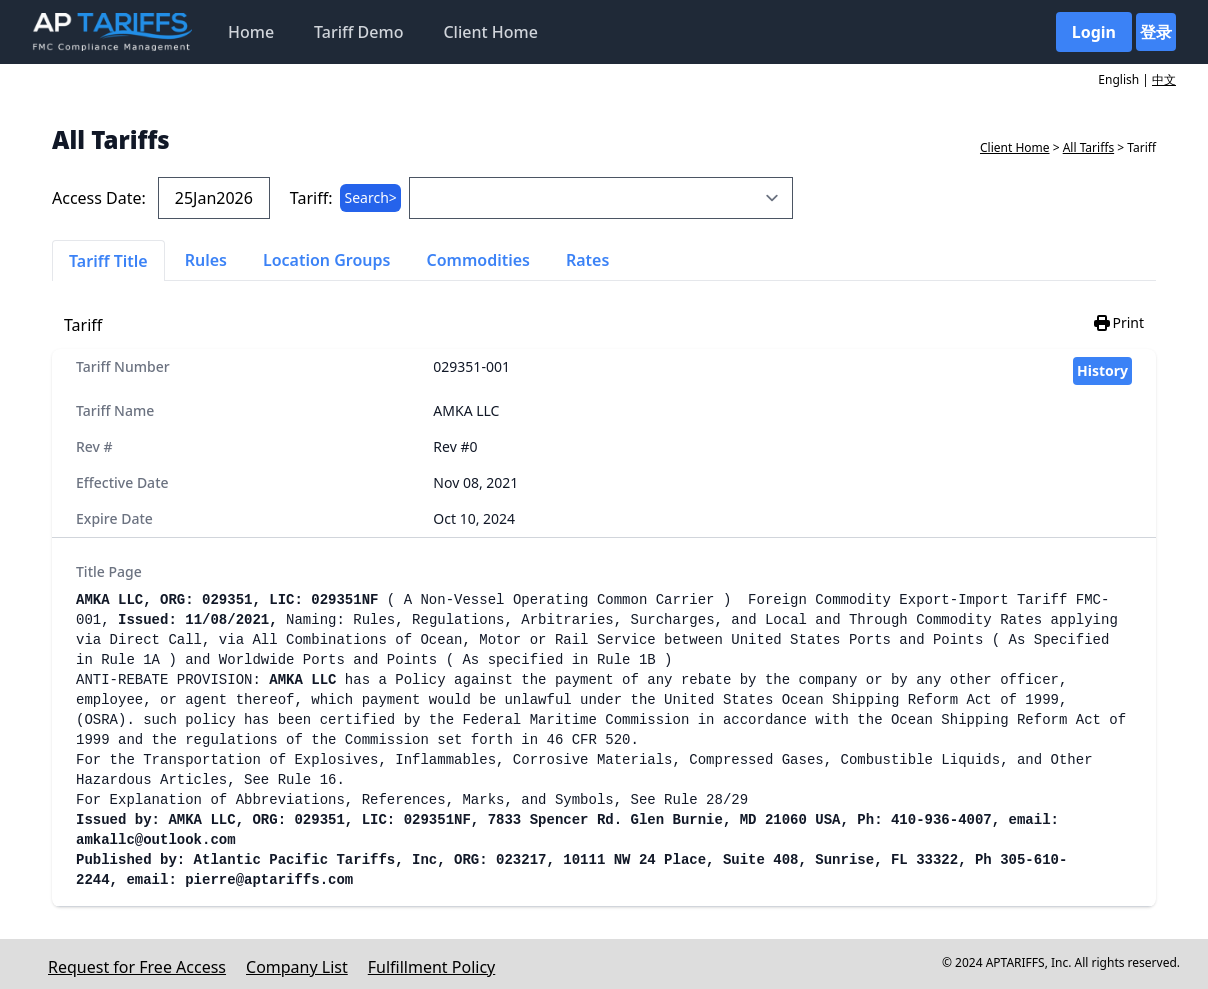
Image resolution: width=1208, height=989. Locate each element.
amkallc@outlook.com (156, 840)
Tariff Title (108, 261)
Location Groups (327, 260)
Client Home (490, 32)
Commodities (478, 260)
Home (251, 32)
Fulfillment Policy (431, 967)
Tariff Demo (358, 32)
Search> (370, 197)
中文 (1164, 79)
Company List (297, 967)
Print (1118, 323)
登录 (1156, 32)
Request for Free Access (137, 967)
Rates (587, 260)
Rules (206, 260)
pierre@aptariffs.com (269, 880)
